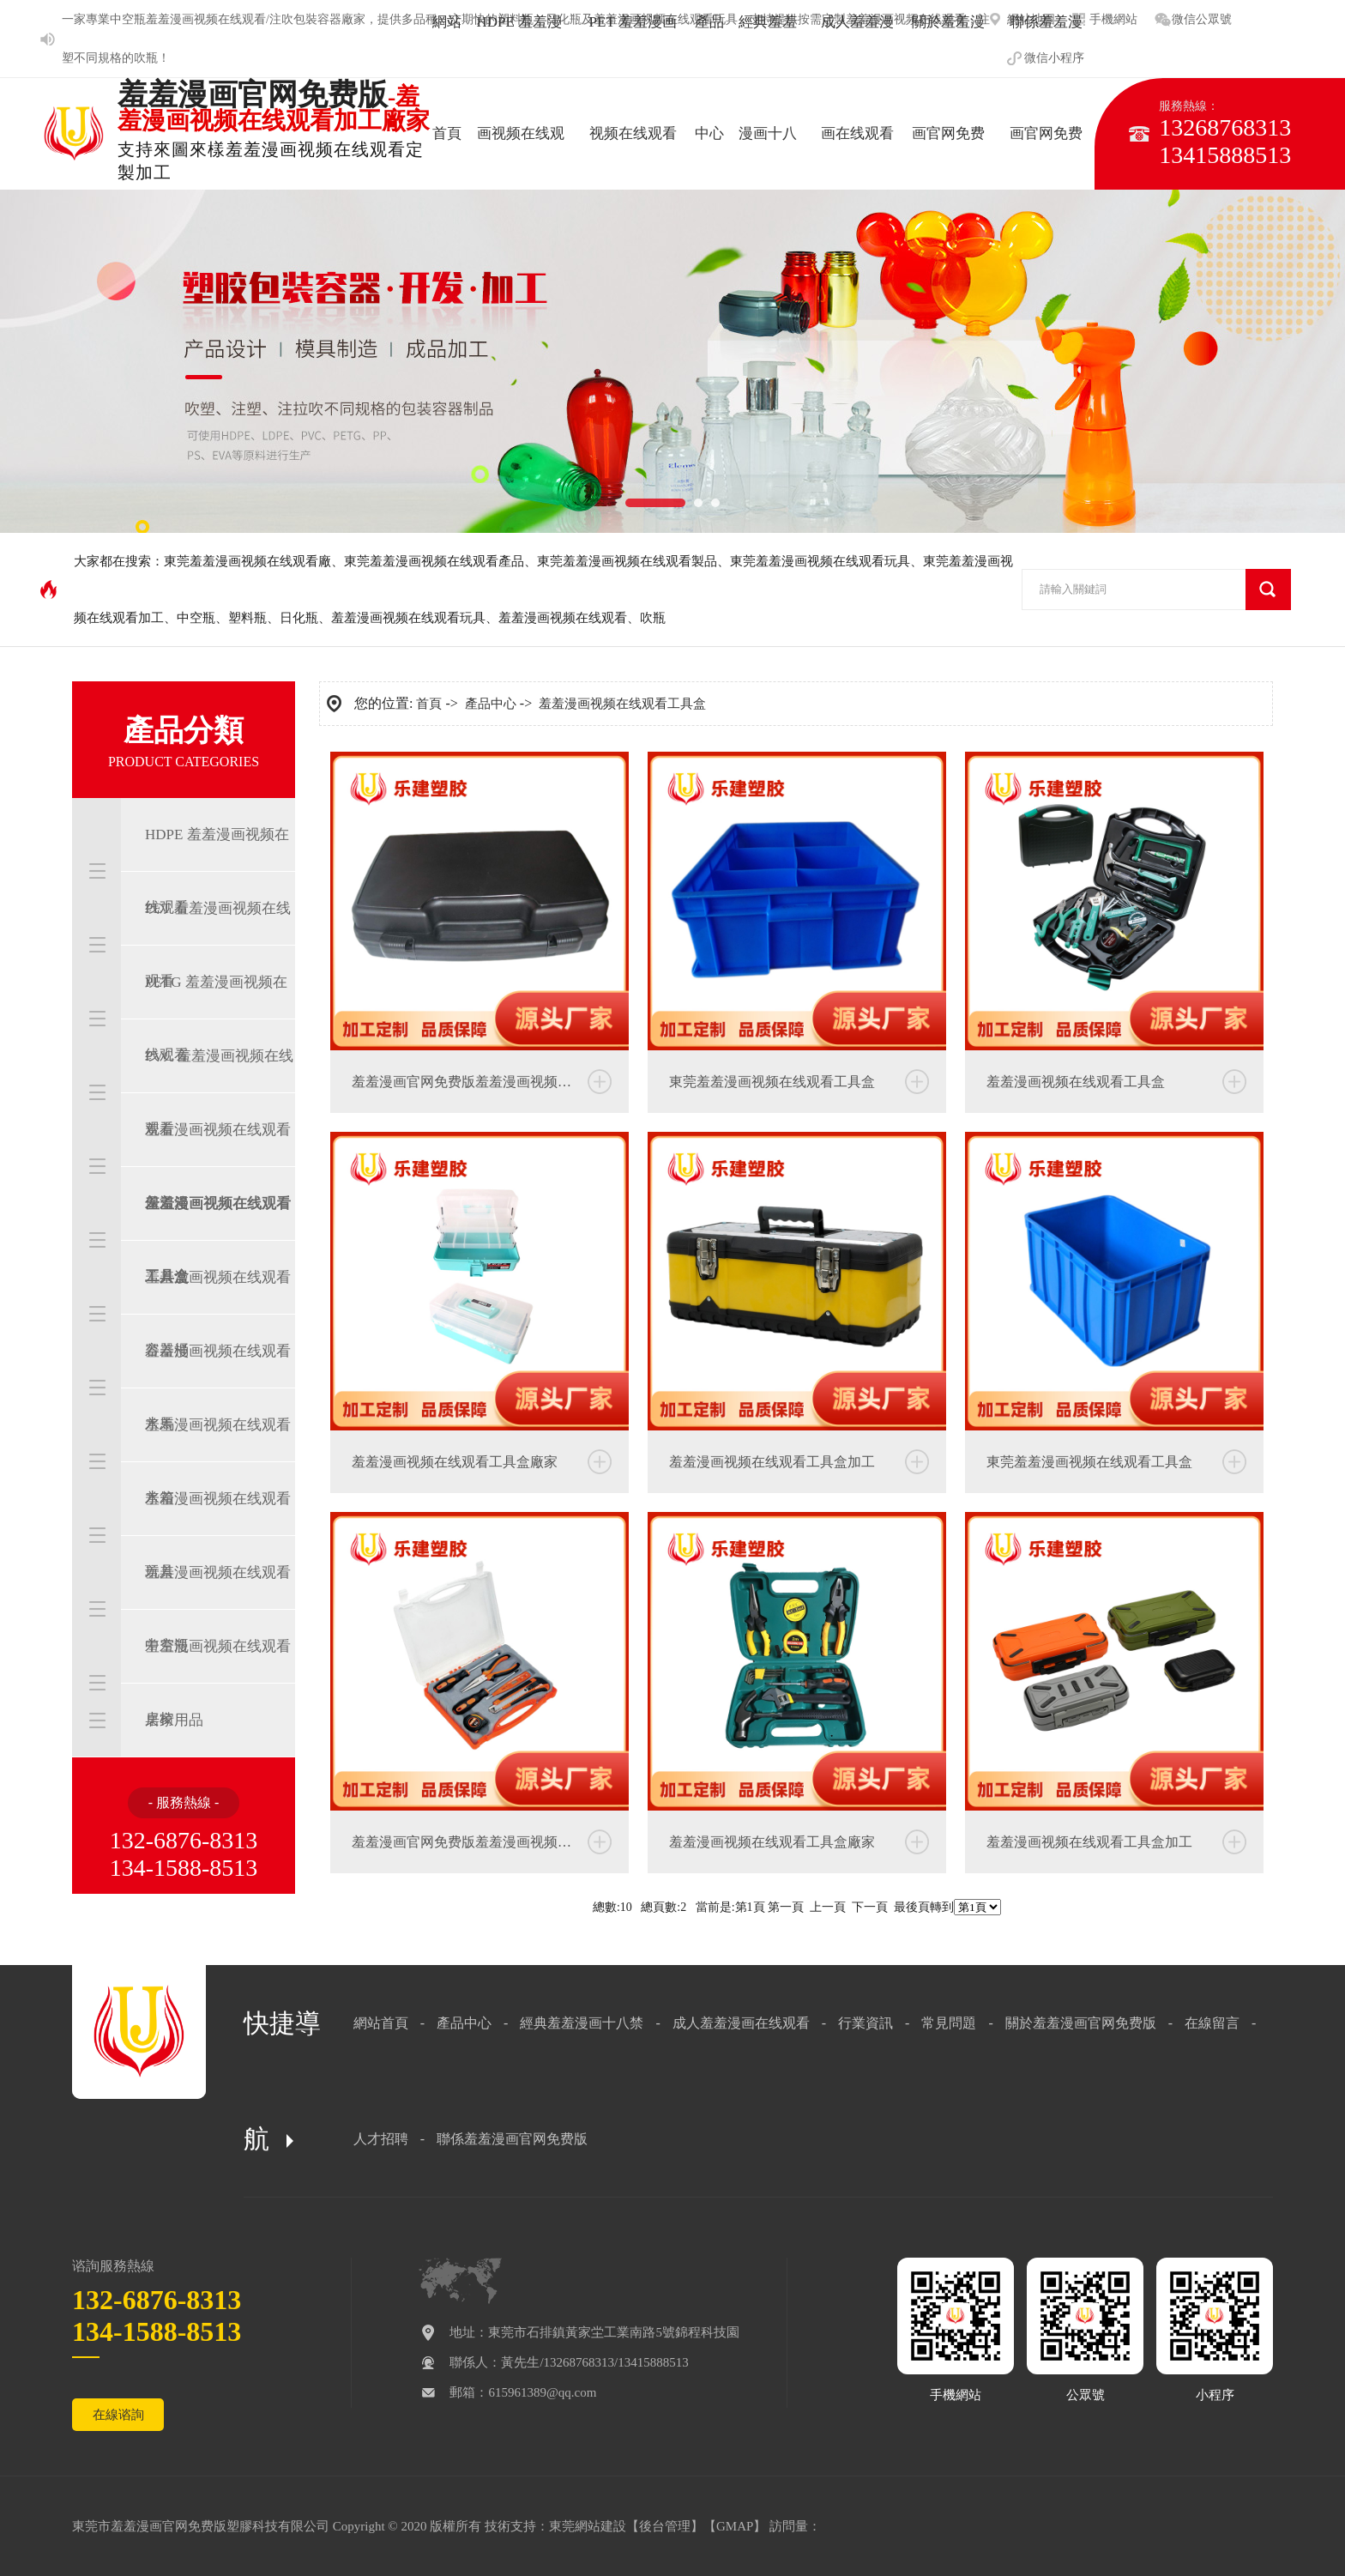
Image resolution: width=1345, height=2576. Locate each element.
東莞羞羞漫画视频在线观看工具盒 (772, 1081)
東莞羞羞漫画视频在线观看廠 (247, 561)
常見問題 (948, 2023)
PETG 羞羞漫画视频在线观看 (216, 1018)
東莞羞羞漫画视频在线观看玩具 (820, 561)
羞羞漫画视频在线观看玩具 (408, 618)
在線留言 (1212, 2023)
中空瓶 (128, 19)
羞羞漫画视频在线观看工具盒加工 (772, 1461)
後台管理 (665, 2526)
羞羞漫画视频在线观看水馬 (218, 1387)
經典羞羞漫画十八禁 (581, 2023)
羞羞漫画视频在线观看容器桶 (218, 1313)
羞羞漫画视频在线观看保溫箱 (218, 1166)
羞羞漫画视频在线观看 (562, 618)
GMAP (734, 2526)
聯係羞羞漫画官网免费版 (512, 2139)
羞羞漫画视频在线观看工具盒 (218, 1240)
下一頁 (870, 1907)
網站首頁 (380, 2023)
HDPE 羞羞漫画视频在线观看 (217, 871)
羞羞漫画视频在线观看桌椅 (218, 1682)
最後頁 (912, 1907)
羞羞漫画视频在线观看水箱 (218, 1461)
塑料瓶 (247, 618)
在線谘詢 (118, 2415)
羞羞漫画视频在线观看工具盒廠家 (455, 1461)
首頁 (429, 704)
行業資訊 (865, 2023)
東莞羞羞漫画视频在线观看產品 (434, 561)
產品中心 (490, 704)
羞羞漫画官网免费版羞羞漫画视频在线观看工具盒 (490, 1081)
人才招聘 (380, 2139)
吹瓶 (146, 57)
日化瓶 (299, 618)
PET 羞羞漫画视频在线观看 (218, 944)
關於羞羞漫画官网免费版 (1080, 2023)
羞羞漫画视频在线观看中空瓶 (218, 1609)
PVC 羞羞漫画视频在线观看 (219, 1092)
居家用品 (174, 1720)
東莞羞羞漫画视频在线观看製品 (627, 561)
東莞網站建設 (587, 2526)
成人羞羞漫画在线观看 (741, 2023)
